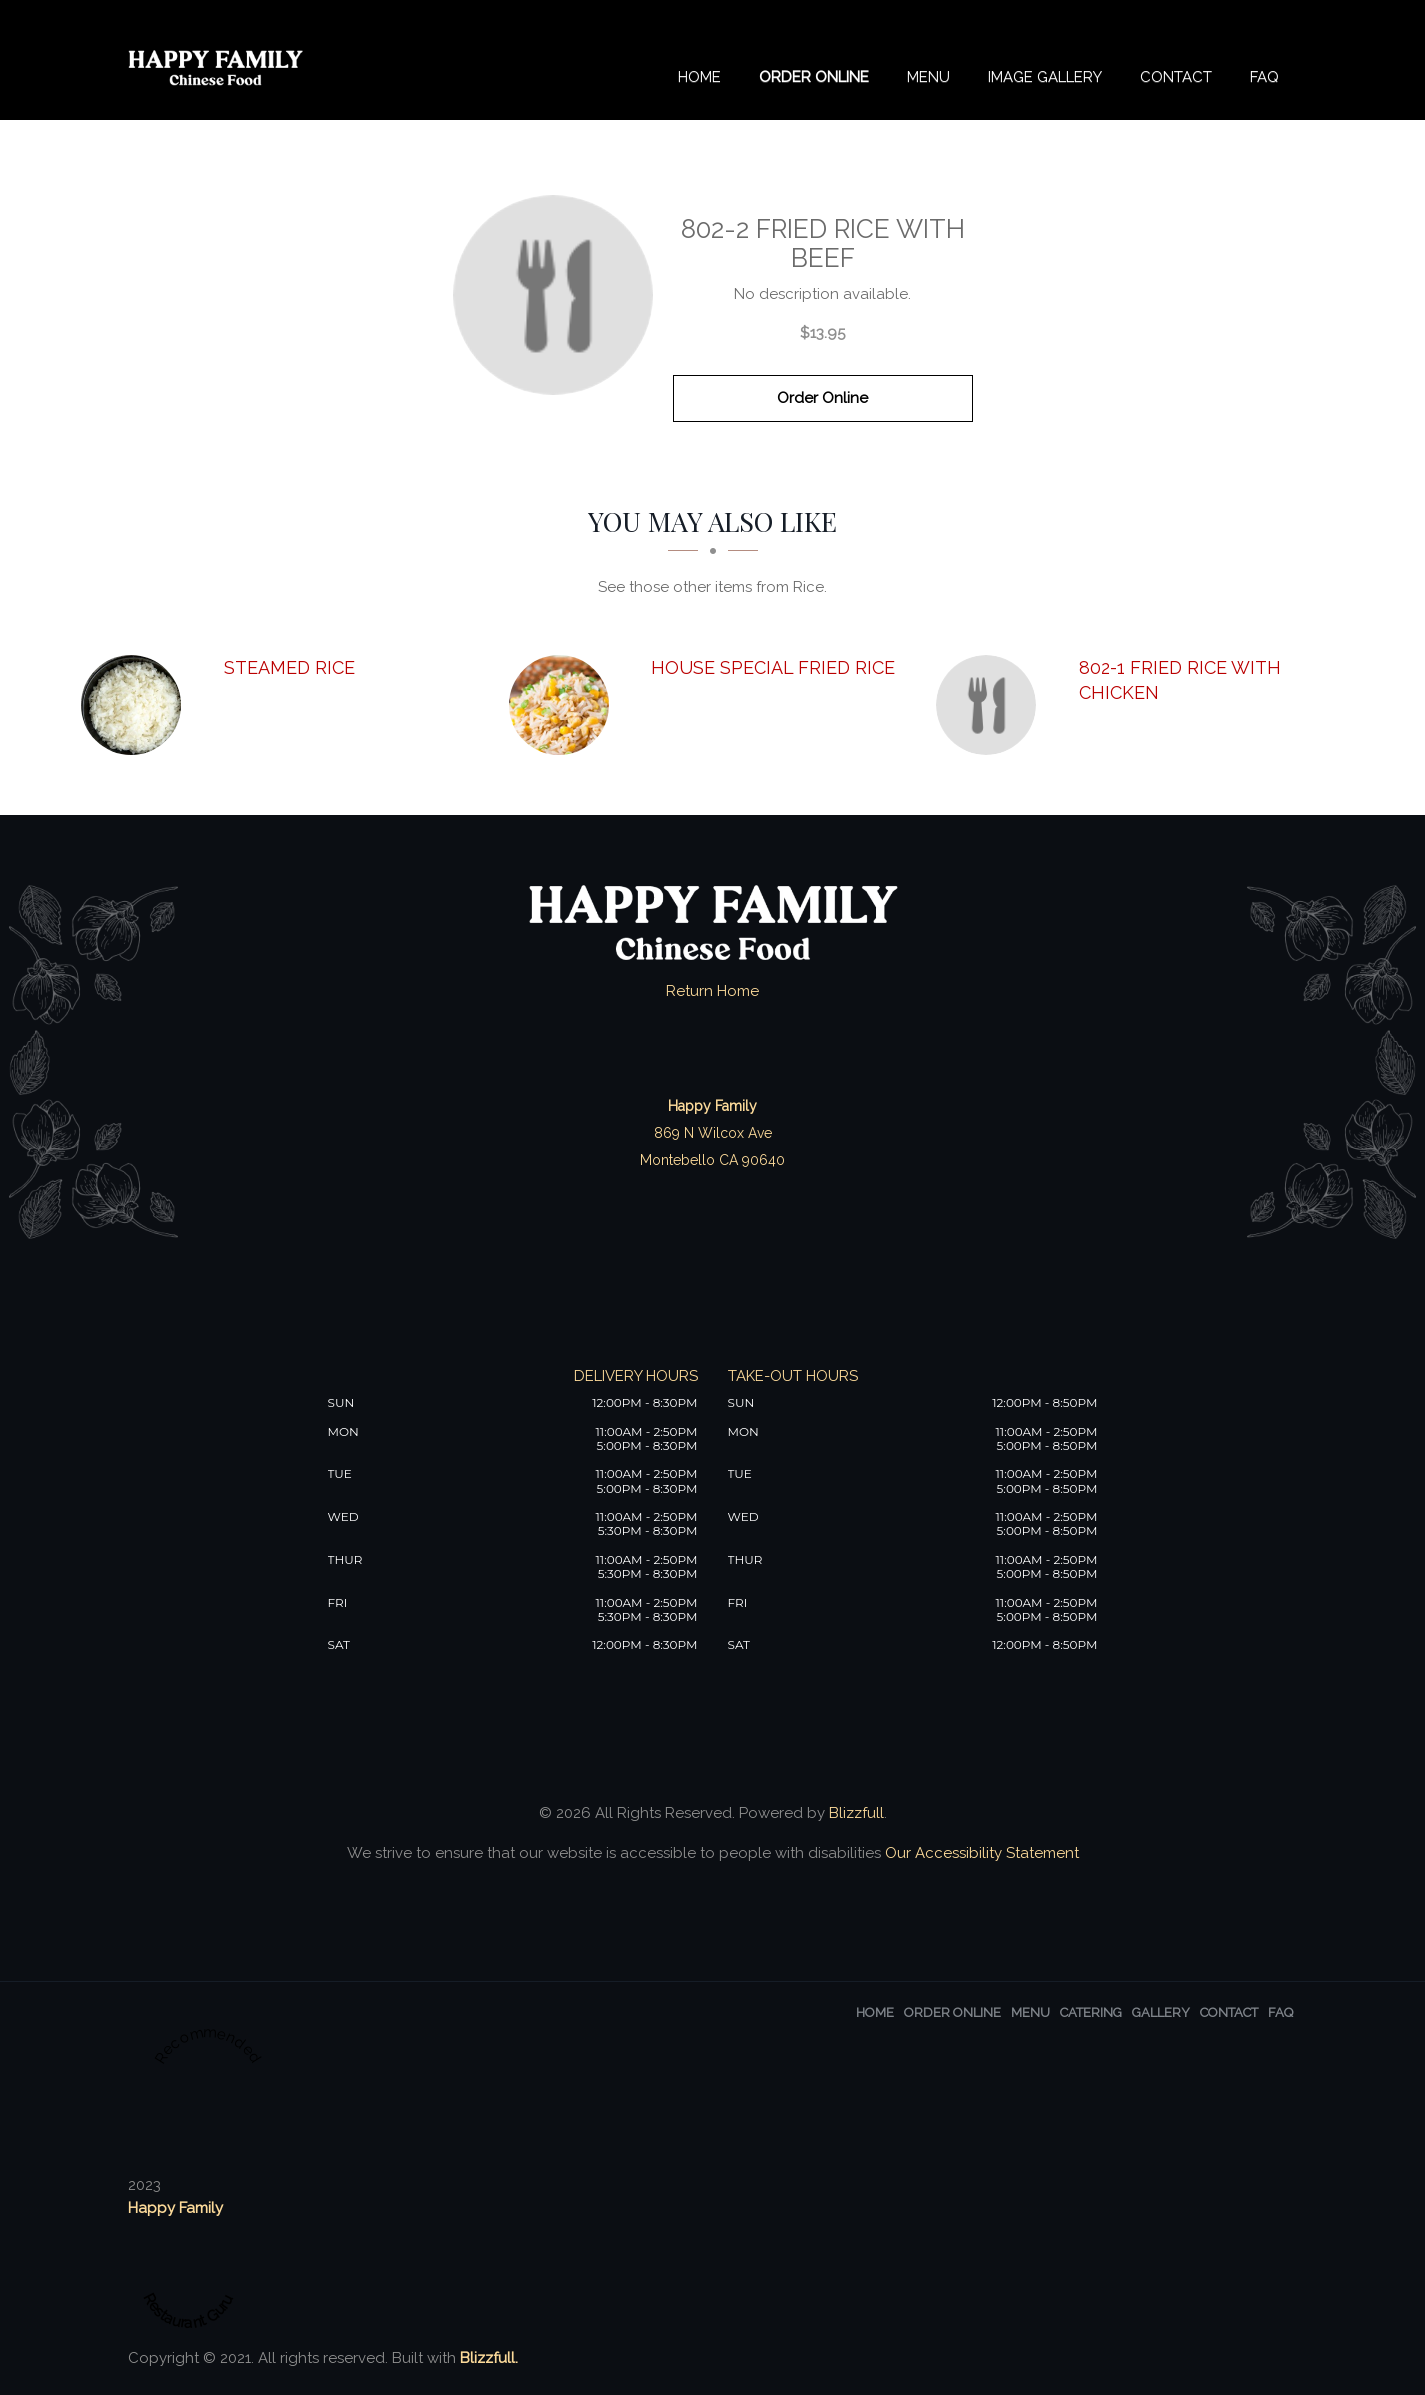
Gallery (1161, 2012)
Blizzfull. (489, 2358)
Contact (1176, 77)
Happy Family (175, 2208)
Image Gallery (1045, 77)
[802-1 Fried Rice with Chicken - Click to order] (991, 705)
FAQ (1264, 77)
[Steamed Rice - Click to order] (136, 705)
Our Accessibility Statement (980, 1853)
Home (699, 77)
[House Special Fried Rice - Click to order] (564, 705)
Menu (928, 77)
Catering (1091, 2012)
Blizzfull (856, 1813)
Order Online (814, 77)
